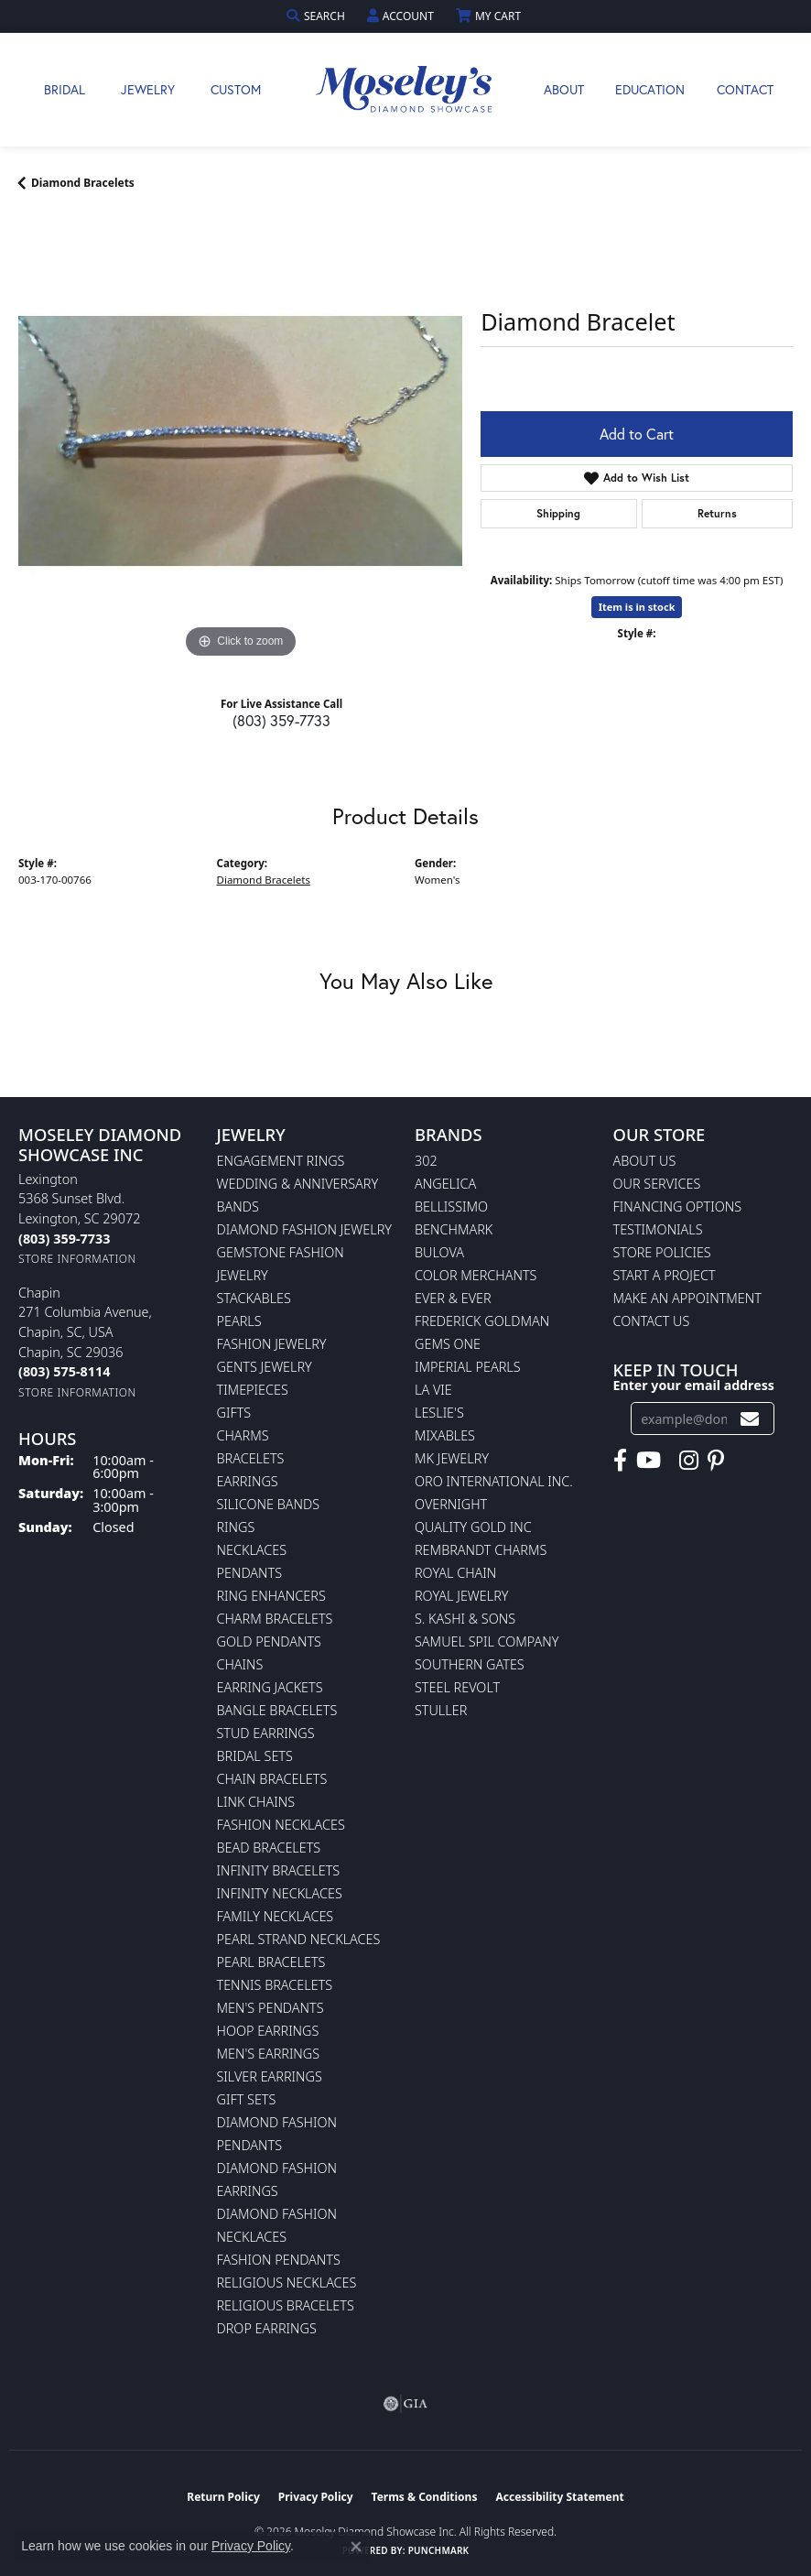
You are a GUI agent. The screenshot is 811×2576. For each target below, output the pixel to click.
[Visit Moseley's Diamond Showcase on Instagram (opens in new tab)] (688, 1461)
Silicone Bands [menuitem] (268, 1504)
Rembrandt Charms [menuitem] (480, 1550)
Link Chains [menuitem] (256, 1801)
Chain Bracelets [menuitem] (272, 1779)
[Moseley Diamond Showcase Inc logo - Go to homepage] (405, 90)
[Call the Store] (64, 1238)
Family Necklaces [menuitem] (275, 1916)
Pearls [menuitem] (239, 1321)
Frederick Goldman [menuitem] (482, 1321)
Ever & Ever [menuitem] (453, 1298)
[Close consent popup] (356, 2546)
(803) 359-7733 (281, 720)
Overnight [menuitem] (451, 1504)
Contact (745, 89)
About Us (644, 1160)
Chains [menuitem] (240, 1664)
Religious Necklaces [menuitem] (287, 2282)
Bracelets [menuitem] (251, 1458)
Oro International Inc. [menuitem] (494, 1481)
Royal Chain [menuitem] (455, 1572)
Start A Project (664, 1275)
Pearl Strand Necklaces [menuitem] (299, 1939)
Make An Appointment (687, 1298)
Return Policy (223, 2497)
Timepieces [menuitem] (252, 1389)
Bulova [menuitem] (439, 1252)
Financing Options (677, 1206)
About (564, 89)
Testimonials (658, 1229)
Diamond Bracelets (83, 182)
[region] (240, 441)
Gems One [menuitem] (448, 1344)
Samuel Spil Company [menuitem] (487, 1641)
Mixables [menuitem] (445, 1435)
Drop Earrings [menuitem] (267, 2328)
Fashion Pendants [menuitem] (279, 2259)
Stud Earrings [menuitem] (266, 1733)
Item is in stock (637, 607)
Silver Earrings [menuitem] (269, 2076)
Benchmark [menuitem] (453, 1229)
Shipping (558, 513)
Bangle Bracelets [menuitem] (277, 1710)
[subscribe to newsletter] (749, 1419)
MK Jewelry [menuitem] (452, 1458)
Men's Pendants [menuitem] (270, 2007)
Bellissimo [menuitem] (451, 1206)
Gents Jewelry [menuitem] (264, 1366)
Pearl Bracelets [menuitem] (271, 1962)
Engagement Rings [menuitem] (281, 1160)
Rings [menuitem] (236, 1527)
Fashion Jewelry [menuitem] (272, 1344)
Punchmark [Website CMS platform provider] (439, 2550)
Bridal (64, 89)
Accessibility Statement (559, 2497)
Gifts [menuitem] (234, 1412)
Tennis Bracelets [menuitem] (275, 1985)
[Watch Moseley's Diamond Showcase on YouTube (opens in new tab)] (648, 1461)
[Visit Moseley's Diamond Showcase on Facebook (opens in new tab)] (620, 1461)
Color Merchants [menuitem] (475, 1275)
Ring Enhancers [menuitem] (271, 1595)
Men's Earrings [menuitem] (268, 2053)
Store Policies (662, 1252)
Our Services (657, 1183)
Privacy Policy (315, 2497)
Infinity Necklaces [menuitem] (279, 1893)
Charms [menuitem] (243, 1435)
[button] (318, 16)
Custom (236, 89)
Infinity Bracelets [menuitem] (279, 1870)
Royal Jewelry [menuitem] (461, 1595)
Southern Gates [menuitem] (469, 1664)
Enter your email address (693, 1385)
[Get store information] (77, 1258)
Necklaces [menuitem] (252, 1550)
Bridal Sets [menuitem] (255, 1756)
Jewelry (148, 89)
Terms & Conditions (425, 2497)
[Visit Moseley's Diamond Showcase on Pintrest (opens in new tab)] (716, 1461)
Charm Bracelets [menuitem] (275, 1618)
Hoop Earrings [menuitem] (268, 2030)
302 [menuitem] (426, 1160)
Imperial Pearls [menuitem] (468, 1366)
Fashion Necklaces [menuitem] (281, 1824)
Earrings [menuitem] (247, 1481)
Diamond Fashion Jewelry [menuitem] (304, 1229)
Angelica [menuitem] (445, 1183)
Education (650, 89)
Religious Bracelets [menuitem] (285, 2305)
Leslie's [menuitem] (439, 1412)
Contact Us (651, 1321)
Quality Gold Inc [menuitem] (473, 1527)
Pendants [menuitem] (250, 1572)
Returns (717, 513)
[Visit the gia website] (405, 2404)
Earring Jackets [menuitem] (270, 1687)
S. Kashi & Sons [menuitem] (465, 1618)
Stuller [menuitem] (441, 1710)
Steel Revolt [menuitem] (457, 1687)
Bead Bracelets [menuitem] (269, 1847)
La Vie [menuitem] (433, 1389)
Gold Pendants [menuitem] (269, 1641)
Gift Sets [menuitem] (246, 2099)
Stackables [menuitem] (254, 1298)
